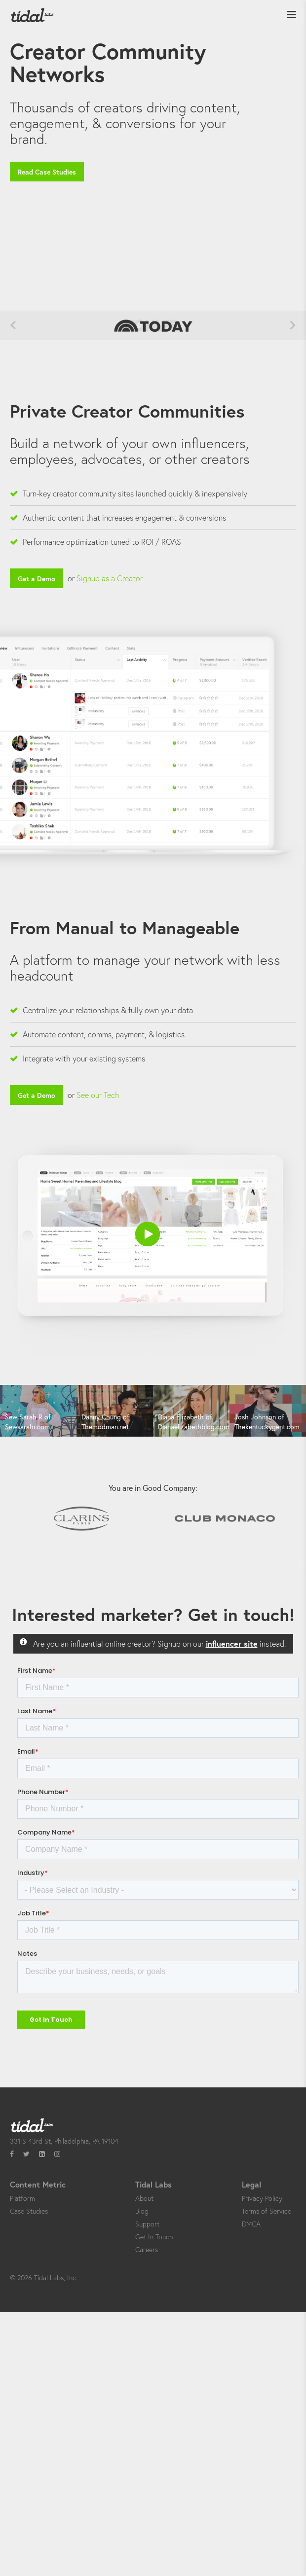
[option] (38, 1412)
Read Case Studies (47, 171)
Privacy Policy (262, 2198)
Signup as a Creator (109, 578)
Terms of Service (266, 2211)
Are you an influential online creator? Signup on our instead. (159, 1643)
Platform (22, 2198)
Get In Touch (154, 2236)
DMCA (251, 2223)
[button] (147, 1234)
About (144, 2198)
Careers (146, 2249)
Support (147, 2223)
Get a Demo (36, 578)
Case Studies (29, 2211)
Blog (142, 2211)
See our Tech (97, 1095)
